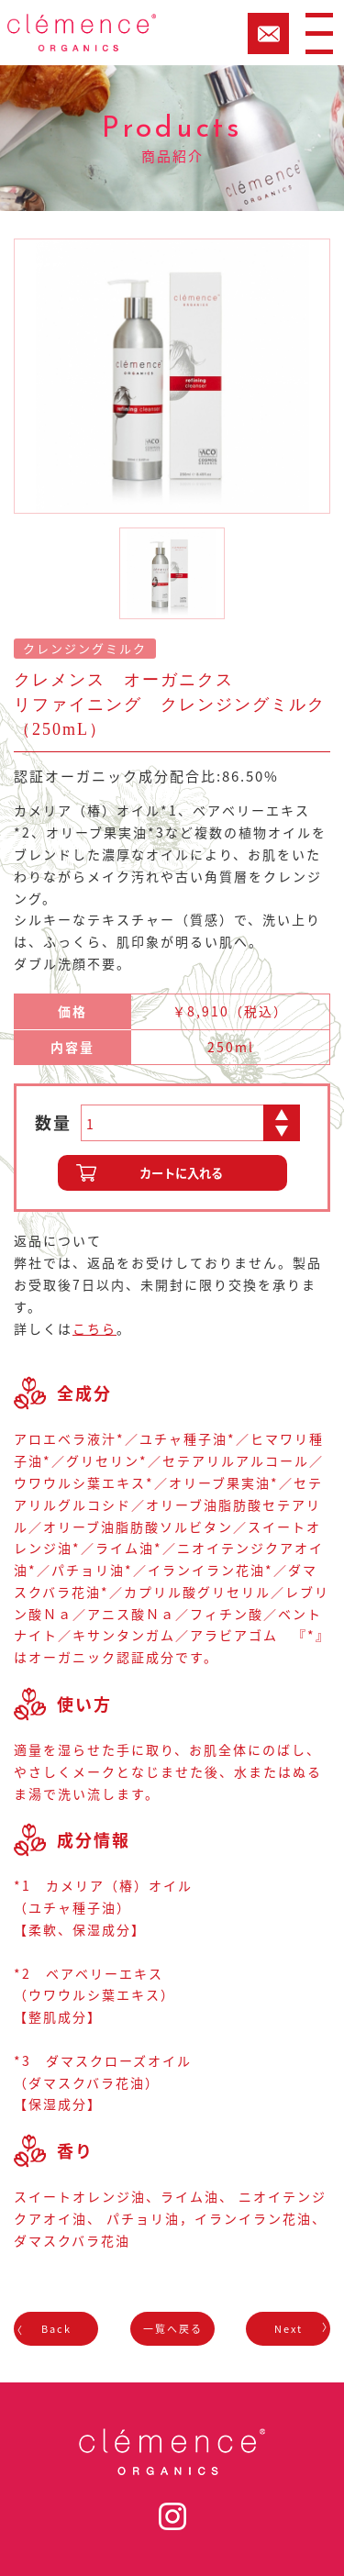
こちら (94, 1328)
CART (268, 33)
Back (56, 2329)
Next (288, 2329)
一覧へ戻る (172, 2329)
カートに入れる (181, 1173)
